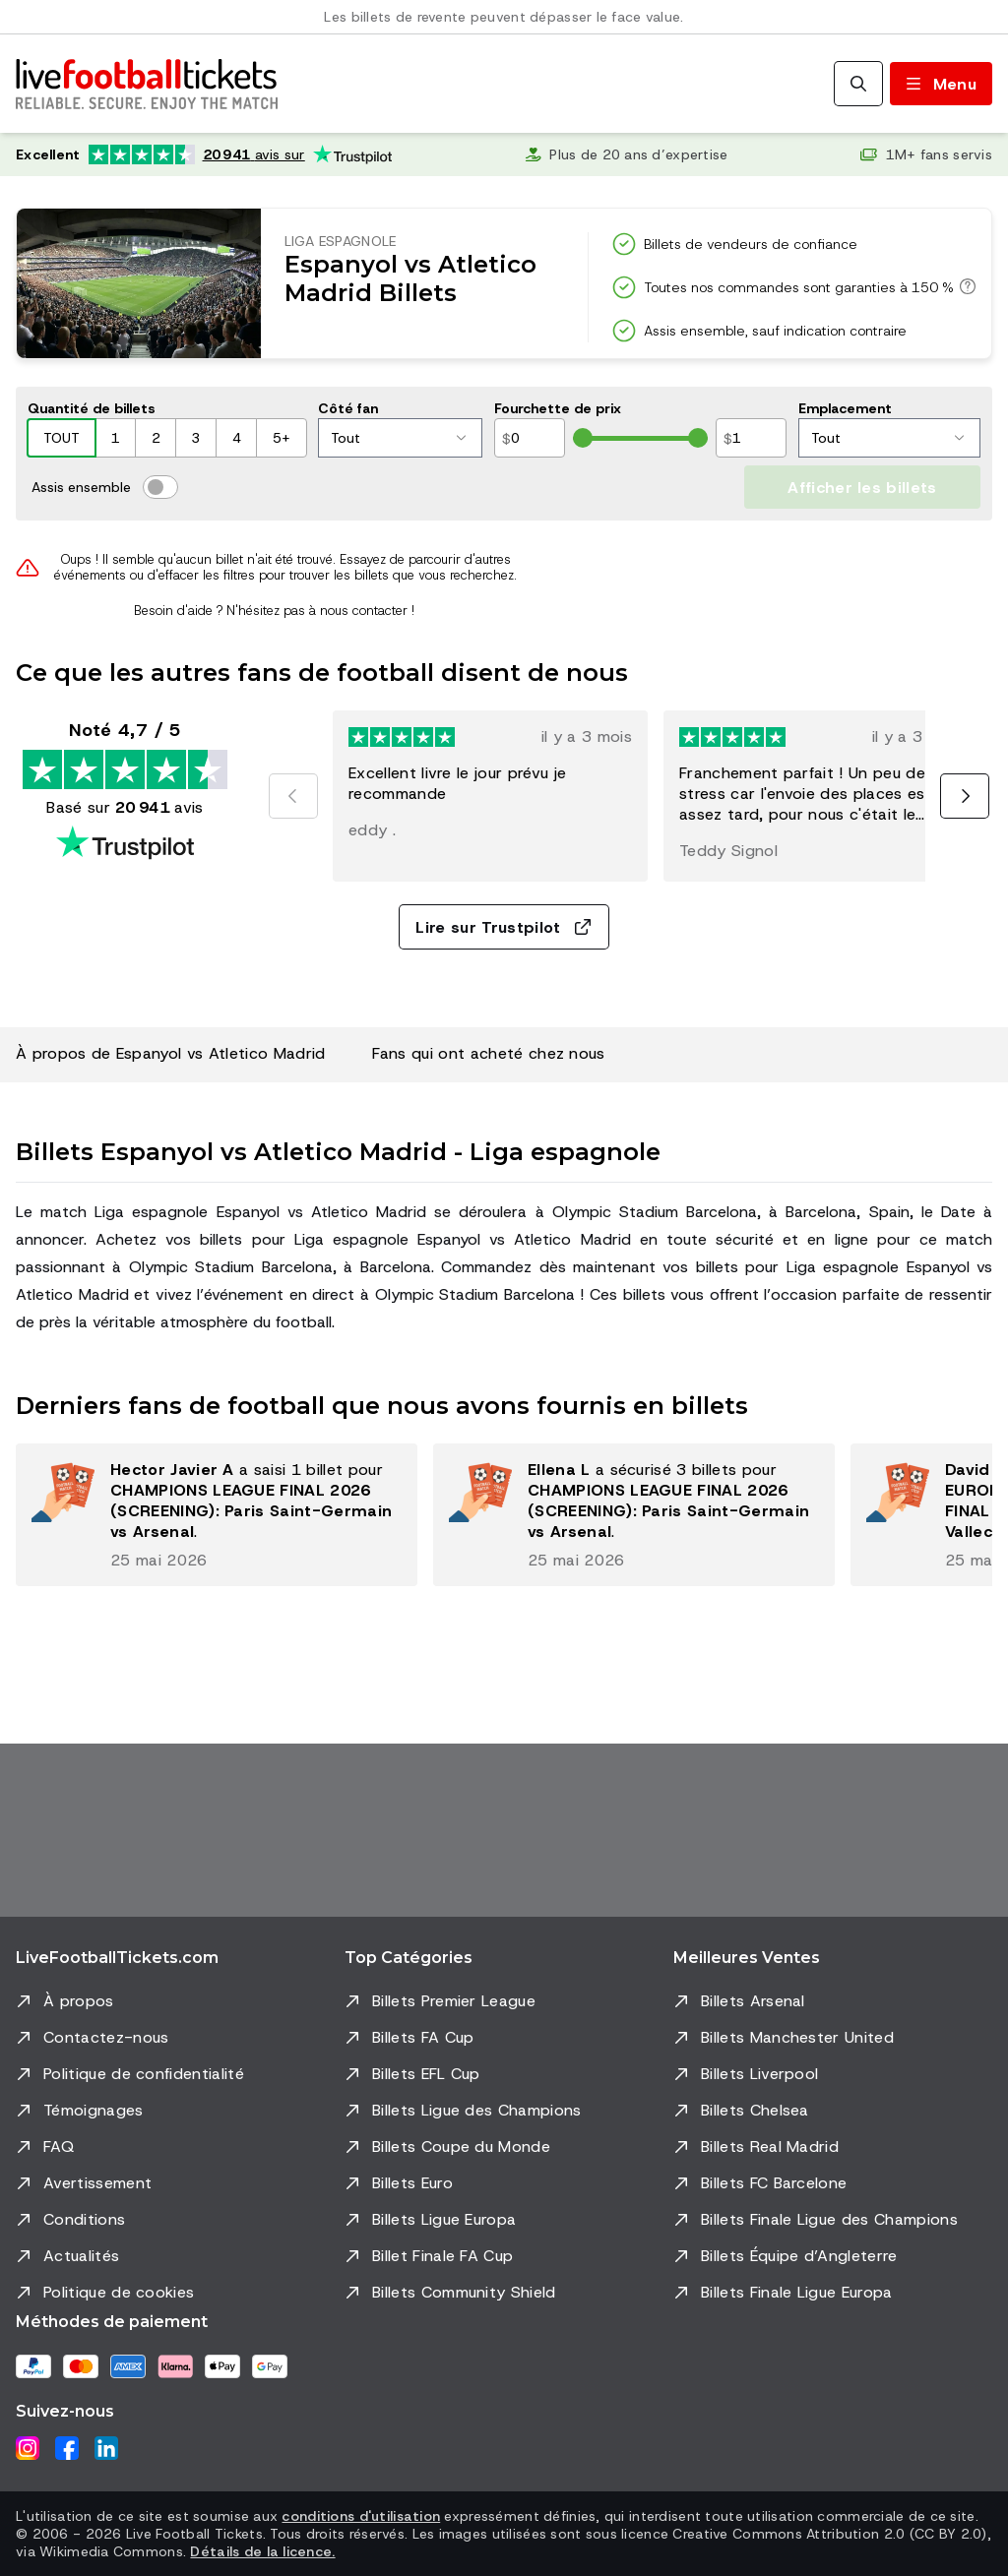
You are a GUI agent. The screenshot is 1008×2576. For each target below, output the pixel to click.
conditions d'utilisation (361, 2516)
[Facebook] (67, 2448)
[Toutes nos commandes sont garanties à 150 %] (965, 286)
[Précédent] (293, 796)
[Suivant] (964, 796)
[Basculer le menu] (941, 83)
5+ (281, 438)
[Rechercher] (858, 83)
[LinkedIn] (106, 2448)
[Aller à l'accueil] (147, 83)
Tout (398, 438)
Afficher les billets (862, 487)
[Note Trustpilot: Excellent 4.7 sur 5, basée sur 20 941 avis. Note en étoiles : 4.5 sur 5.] (204, 154)
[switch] (160, 487)
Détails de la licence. (262, 2551)
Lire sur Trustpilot (503, 927)
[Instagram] (27, 2448)
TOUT (61, 438)
